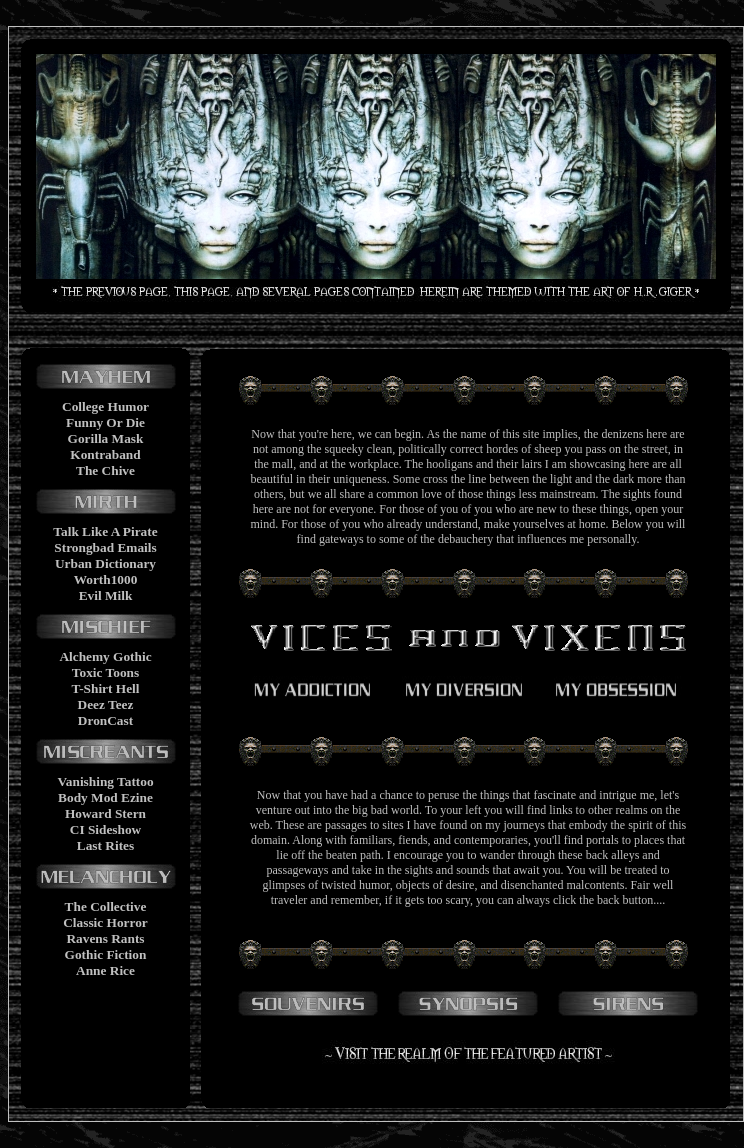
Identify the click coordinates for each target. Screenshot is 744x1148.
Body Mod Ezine (105, 797)
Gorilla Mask (106, 438)
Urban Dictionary (105, 563)
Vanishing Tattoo (105, 781)
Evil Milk (106, 595)
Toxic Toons (105, 672)
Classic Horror (105, 922)
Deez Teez (106, 704)
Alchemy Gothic (105, 656)
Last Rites (105, 845)
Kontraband (105, 454)
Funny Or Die (105, 422)
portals (602, 840)
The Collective (106, 906)
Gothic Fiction (106, 954)
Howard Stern (105, 813)
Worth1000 (106, 579)
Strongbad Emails (105, 547)
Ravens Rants (105, 938)
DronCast (105, 720)
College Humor (105, 406)
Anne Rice (105, 970)
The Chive (105, 470)
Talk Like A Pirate (105, 531)
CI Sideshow (105, 829)
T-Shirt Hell (105, 688)
